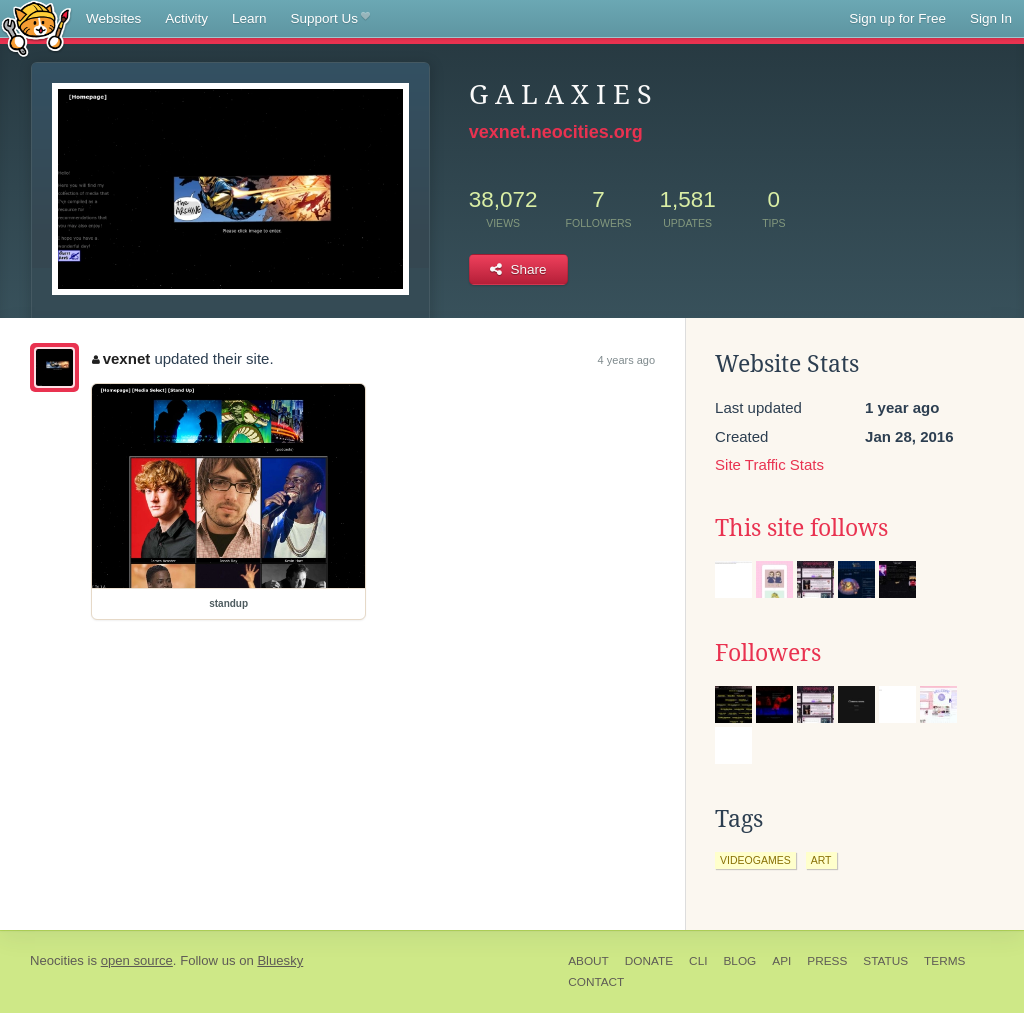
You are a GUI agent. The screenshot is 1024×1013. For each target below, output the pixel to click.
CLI (698, 961)
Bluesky (280, 960)
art (821, 860)
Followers (768, 653)
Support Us (330, 19)
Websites (113, 18)
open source (137, 960)
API (781, 961)
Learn (249, 18)
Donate (649, 961)
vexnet (121, 358)
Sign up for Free (897, 18)
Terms (944, 961)
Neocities (57, 960)
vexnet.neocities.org (556, 132)
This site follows (801, 528)
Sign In (991, 18)
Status (885, 961)
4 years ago (626, 360)
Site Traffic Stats (769, 464)
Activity (186, 18)
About (588, 961)
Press (827, 961)
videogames (755, 860)
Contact (596, 982)
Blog (739, 961)
